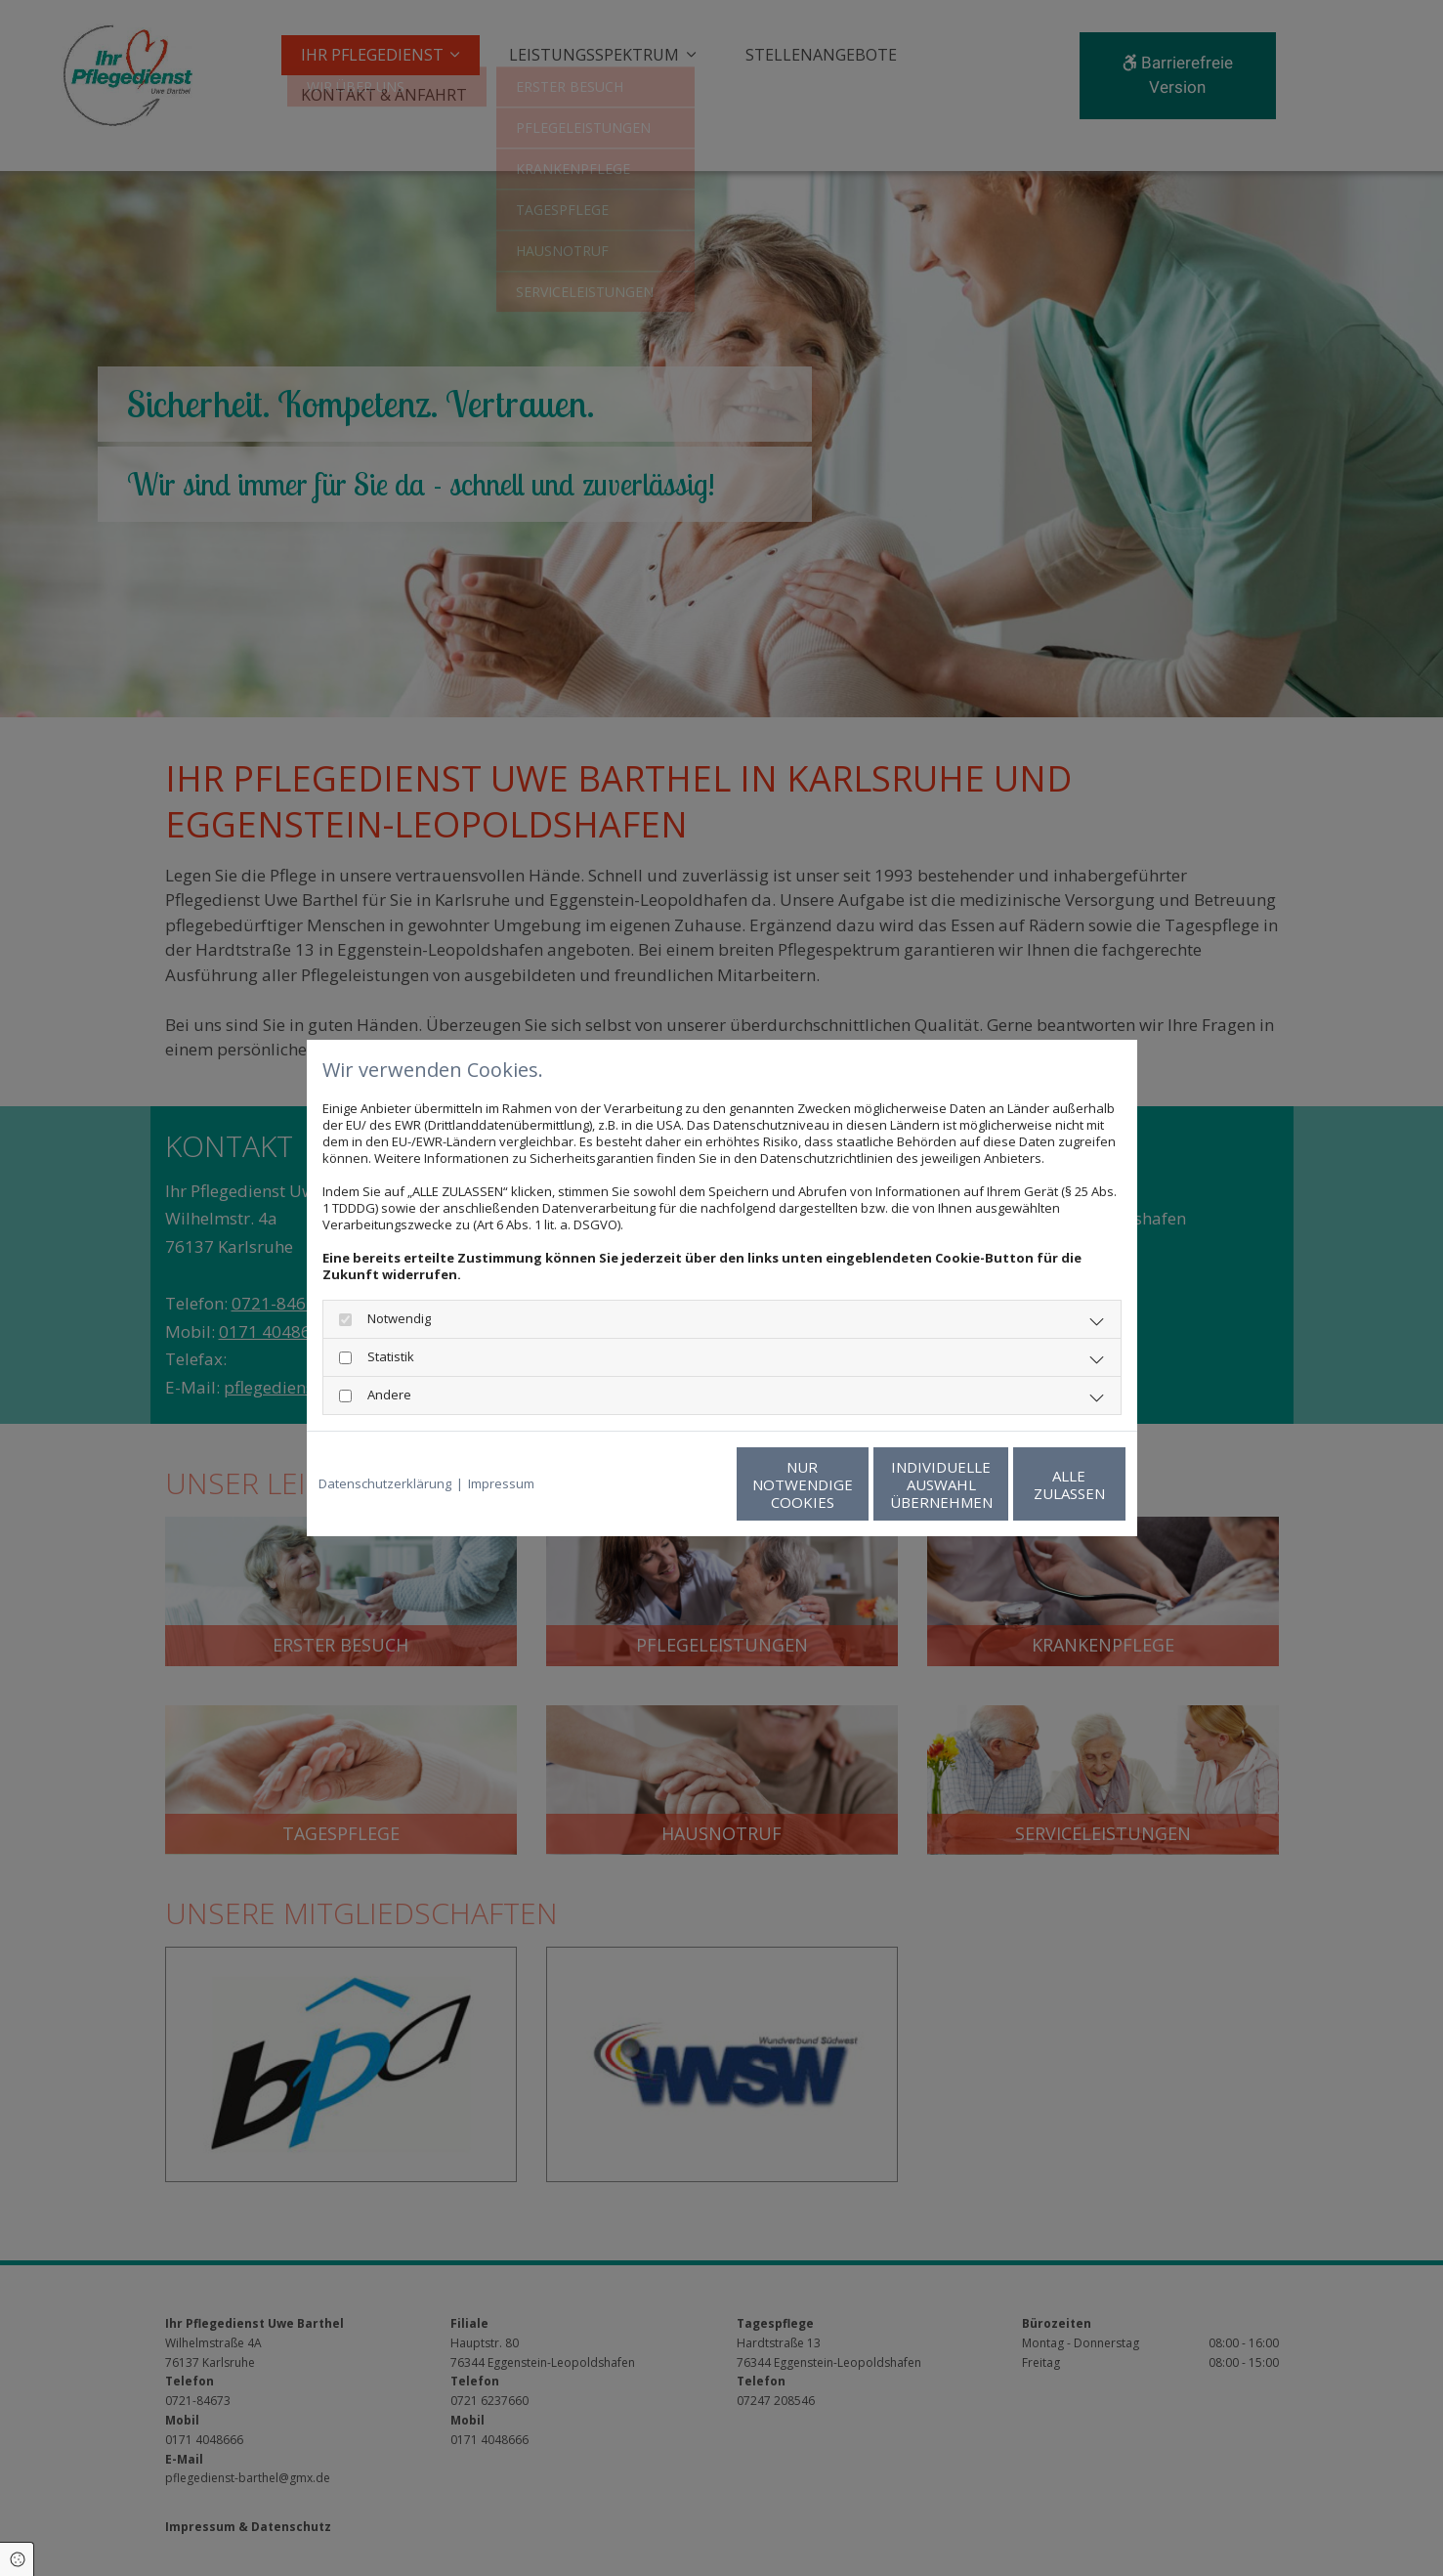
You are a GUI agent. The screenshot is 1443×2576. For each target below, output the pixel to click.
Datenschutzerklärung (384, 1484)
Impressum (501, 1484)
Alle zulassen (1035, 1484)
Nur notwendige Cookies (664, 1484)
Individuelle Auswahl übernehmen (849, 1484)
